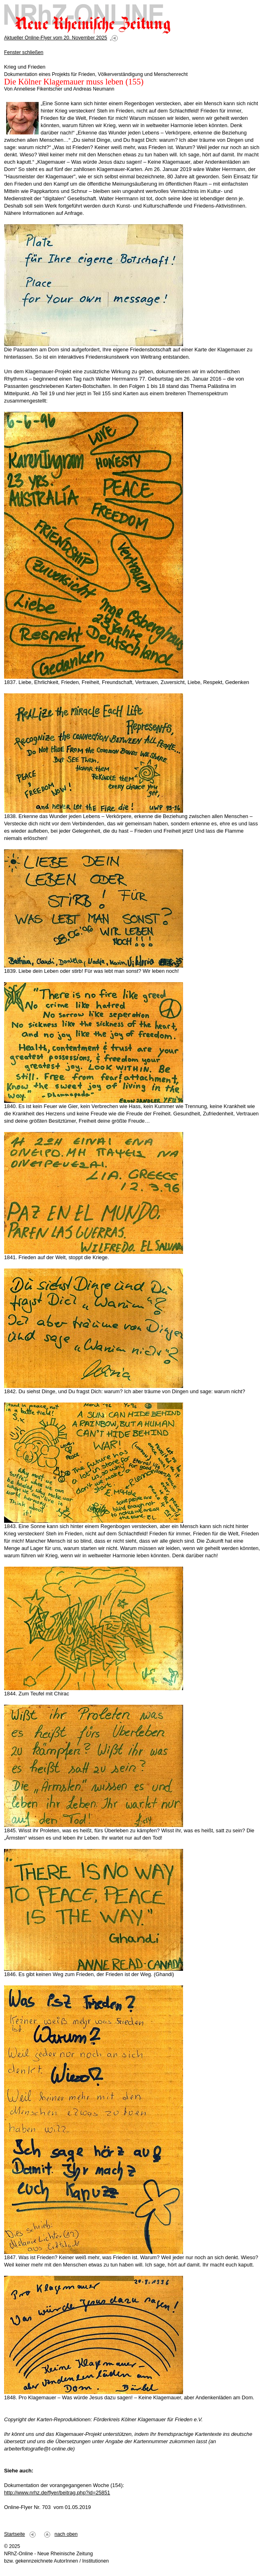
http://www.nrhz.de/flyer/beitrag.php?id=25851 (57, 2492)
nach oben (66, 2534)
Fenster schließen (24, 52)
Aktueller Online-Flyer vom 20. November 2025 (55, 38)
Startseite (14, 2534)
